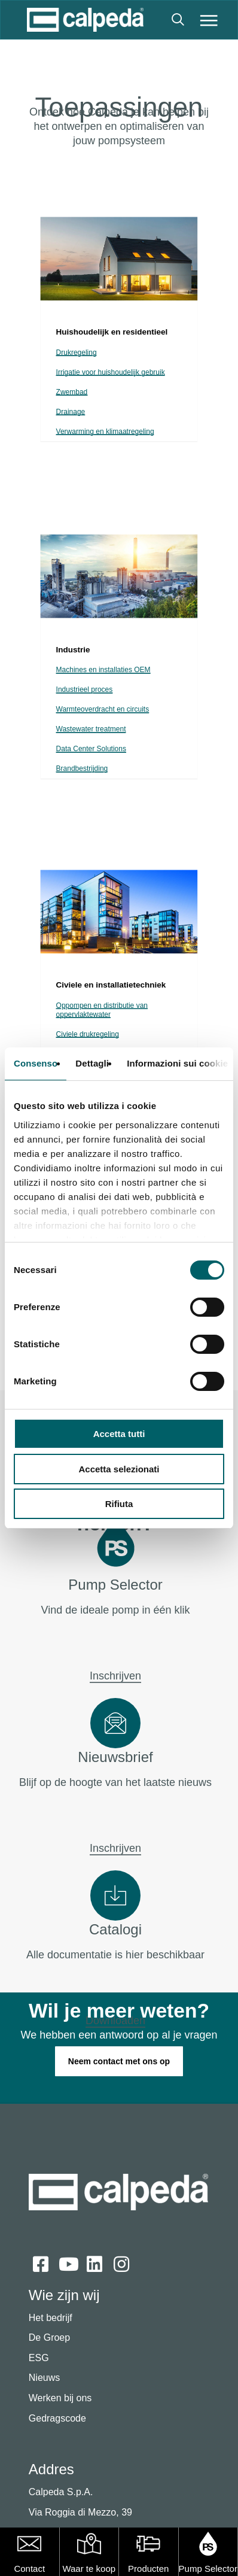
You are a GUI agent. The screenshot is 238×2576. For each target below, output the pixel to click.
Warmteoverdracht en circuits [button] (102, 709)
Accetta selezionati (118, 1469)
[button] (209, 20)
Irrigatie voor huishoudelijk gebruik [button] (110, 372)
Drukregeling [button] (76, 353)
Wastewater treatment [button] (91, 729)
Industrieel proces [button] (84, 690)
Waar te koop (88, 2568)
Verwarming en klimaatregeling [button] (105, 432)
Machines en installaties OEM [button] (103, 670)
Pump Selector (208, 2568)
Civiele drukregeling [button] (87, 1034)
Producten (148, 2568)
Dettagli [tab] (92, 1063)
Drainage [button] (71, 412)
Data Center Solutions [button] (91, 749)
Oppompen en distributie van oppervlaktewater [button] (102, 1010)
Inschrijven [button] (115, 1676)
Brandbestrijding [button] (82, 769)
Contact (29, 2568)
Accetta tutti (119, 1434)
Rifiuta (119, 1504)
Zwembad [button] (72, 392)
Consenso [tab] (35, 1063)
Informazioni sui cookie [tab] (177, 1063)
